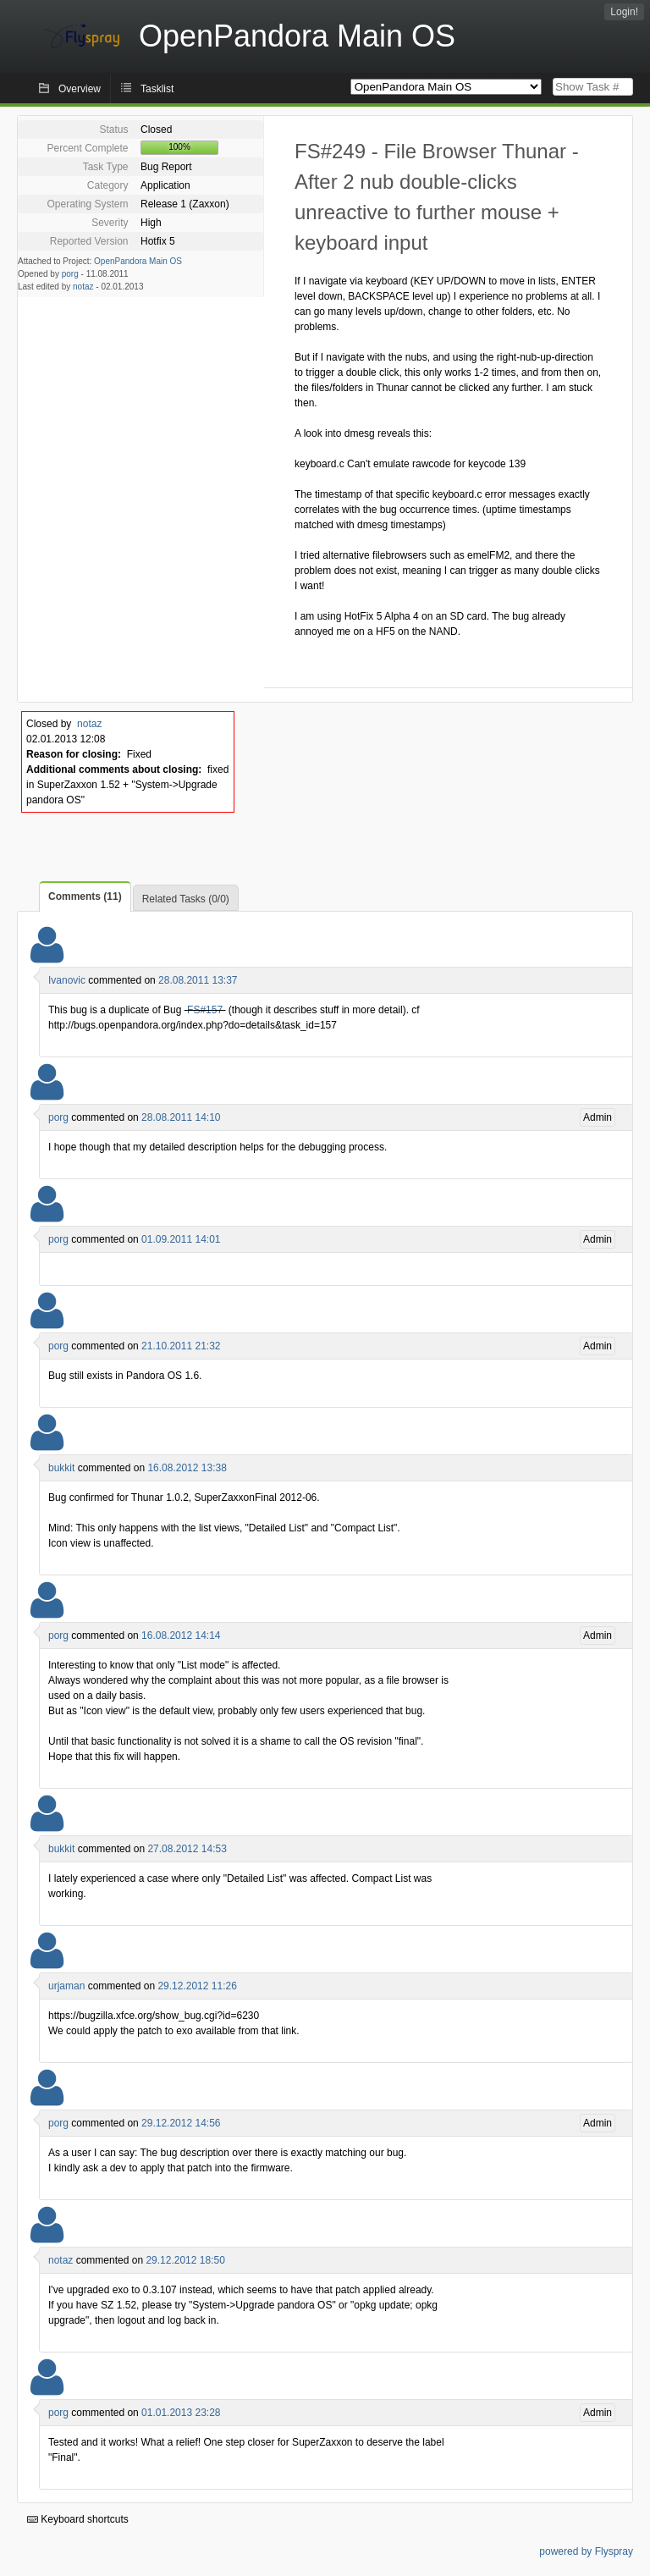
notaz (83, 286)
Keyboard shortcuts (78, 2519)
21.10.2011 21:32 (180, 1346)
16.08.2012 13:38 (186, 1468)
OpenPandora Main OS (138, 261)
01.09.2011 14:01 (180, 1239)
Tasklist (157, 89)
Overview (79, 89)
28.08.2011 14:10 (180, 1117)
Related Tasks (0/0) (185, 899)
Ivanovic (66, 980)
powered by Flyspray (586, 2551)
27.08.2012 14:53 (186, 1849)
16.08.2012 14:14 (180, 1635)
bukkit (61, 1468)
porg (70, 274)
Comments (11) (85, 896)
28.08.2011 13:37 (197, 980)
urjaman (66, 1986)
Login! (624, 12)
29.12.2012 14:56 (180, 2123)
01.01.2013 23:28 (180, 2413)
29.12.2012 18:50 (185, 2260)
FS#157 (205, 1010)
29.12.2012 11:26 (196, 1986)
